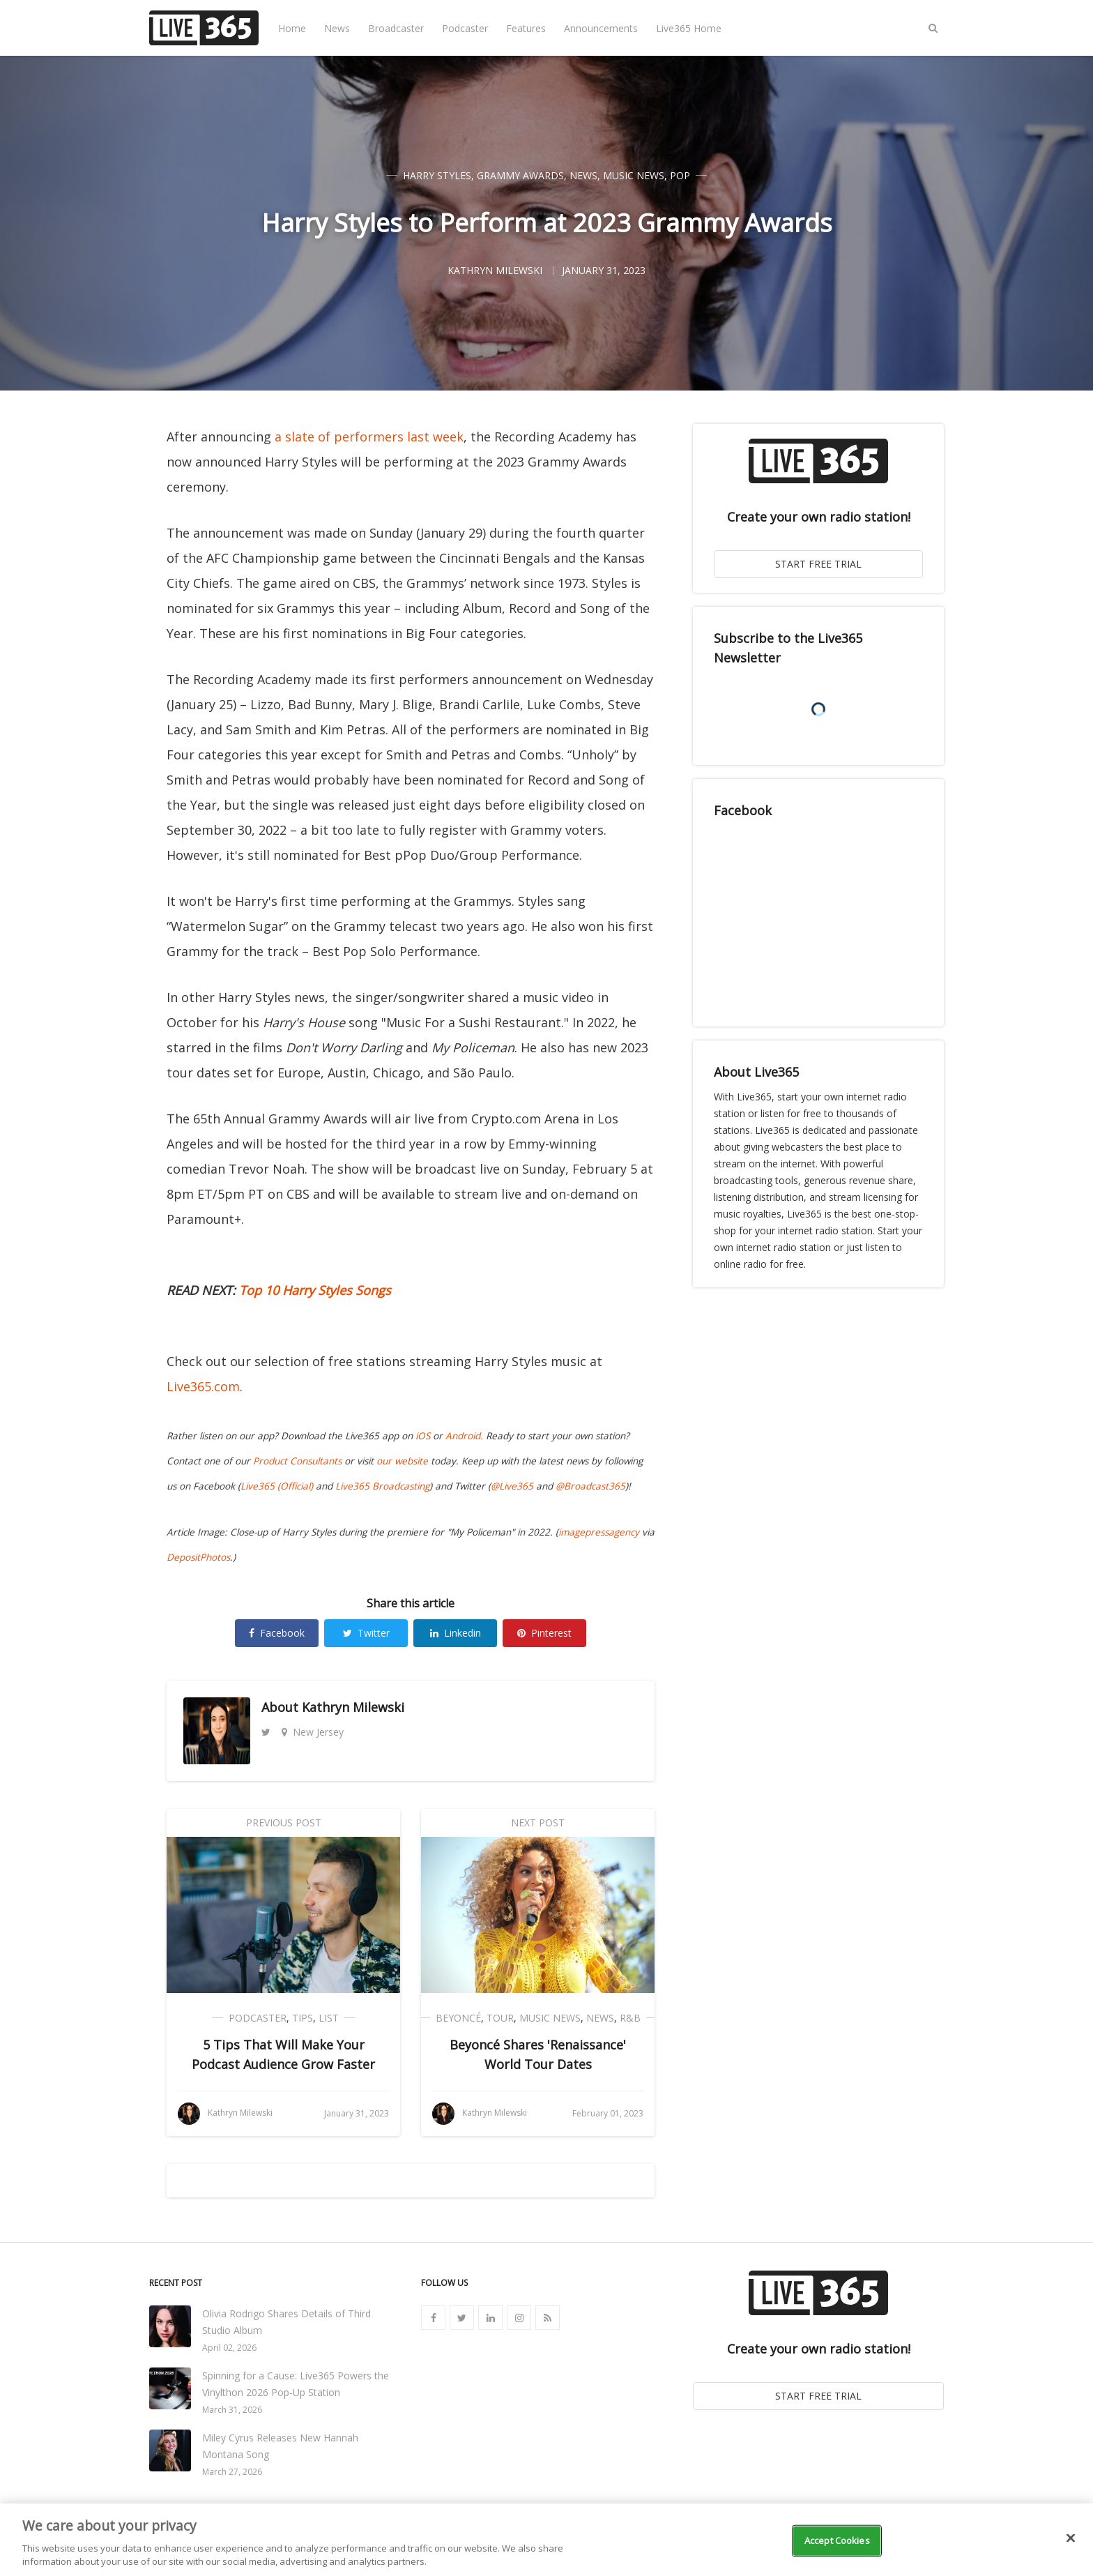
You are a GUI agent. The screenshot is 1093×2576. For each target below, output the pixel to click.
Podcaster (465, 28)
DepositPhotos (198, 1557)
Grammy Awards (520, 175)
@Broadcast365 (590, 1486)
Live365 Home (688, 28)
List (329, 2017)
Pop (680, 175)
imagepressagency (598, 1532)
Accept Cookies (837, 2540)
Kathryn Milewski (353, 1707)
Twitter (366, 1632)
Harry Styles (437, 175)
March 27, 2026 (232, 2472)
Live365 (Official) (276, 1486)
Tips (302, 2017)
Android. (464, 1436)
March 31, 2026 (232, 2410)
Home (292, 28)
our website (402, 1461)
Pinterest (544, 1632)
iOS (422, 1436)
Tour (500, 2017)
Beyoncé (458, 2017)
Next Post (538, 1822)
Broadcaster (396, 28)
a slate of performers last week (369, 436)
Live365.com (203, 1386)
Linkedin (455, 1632)
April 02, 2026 (229, 2348)
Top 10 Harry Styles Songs (315, 1290)
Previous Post (283, 1822)
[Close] (1070, 2538)
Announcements (601, 28)
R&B (630, 2017)
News (337, 28)
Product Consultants (297, 1461)
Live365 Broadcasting (382, 1486)
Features (526, 28)
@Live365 (512, 1486)
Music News (633, 175)
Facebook (277, 1632)
